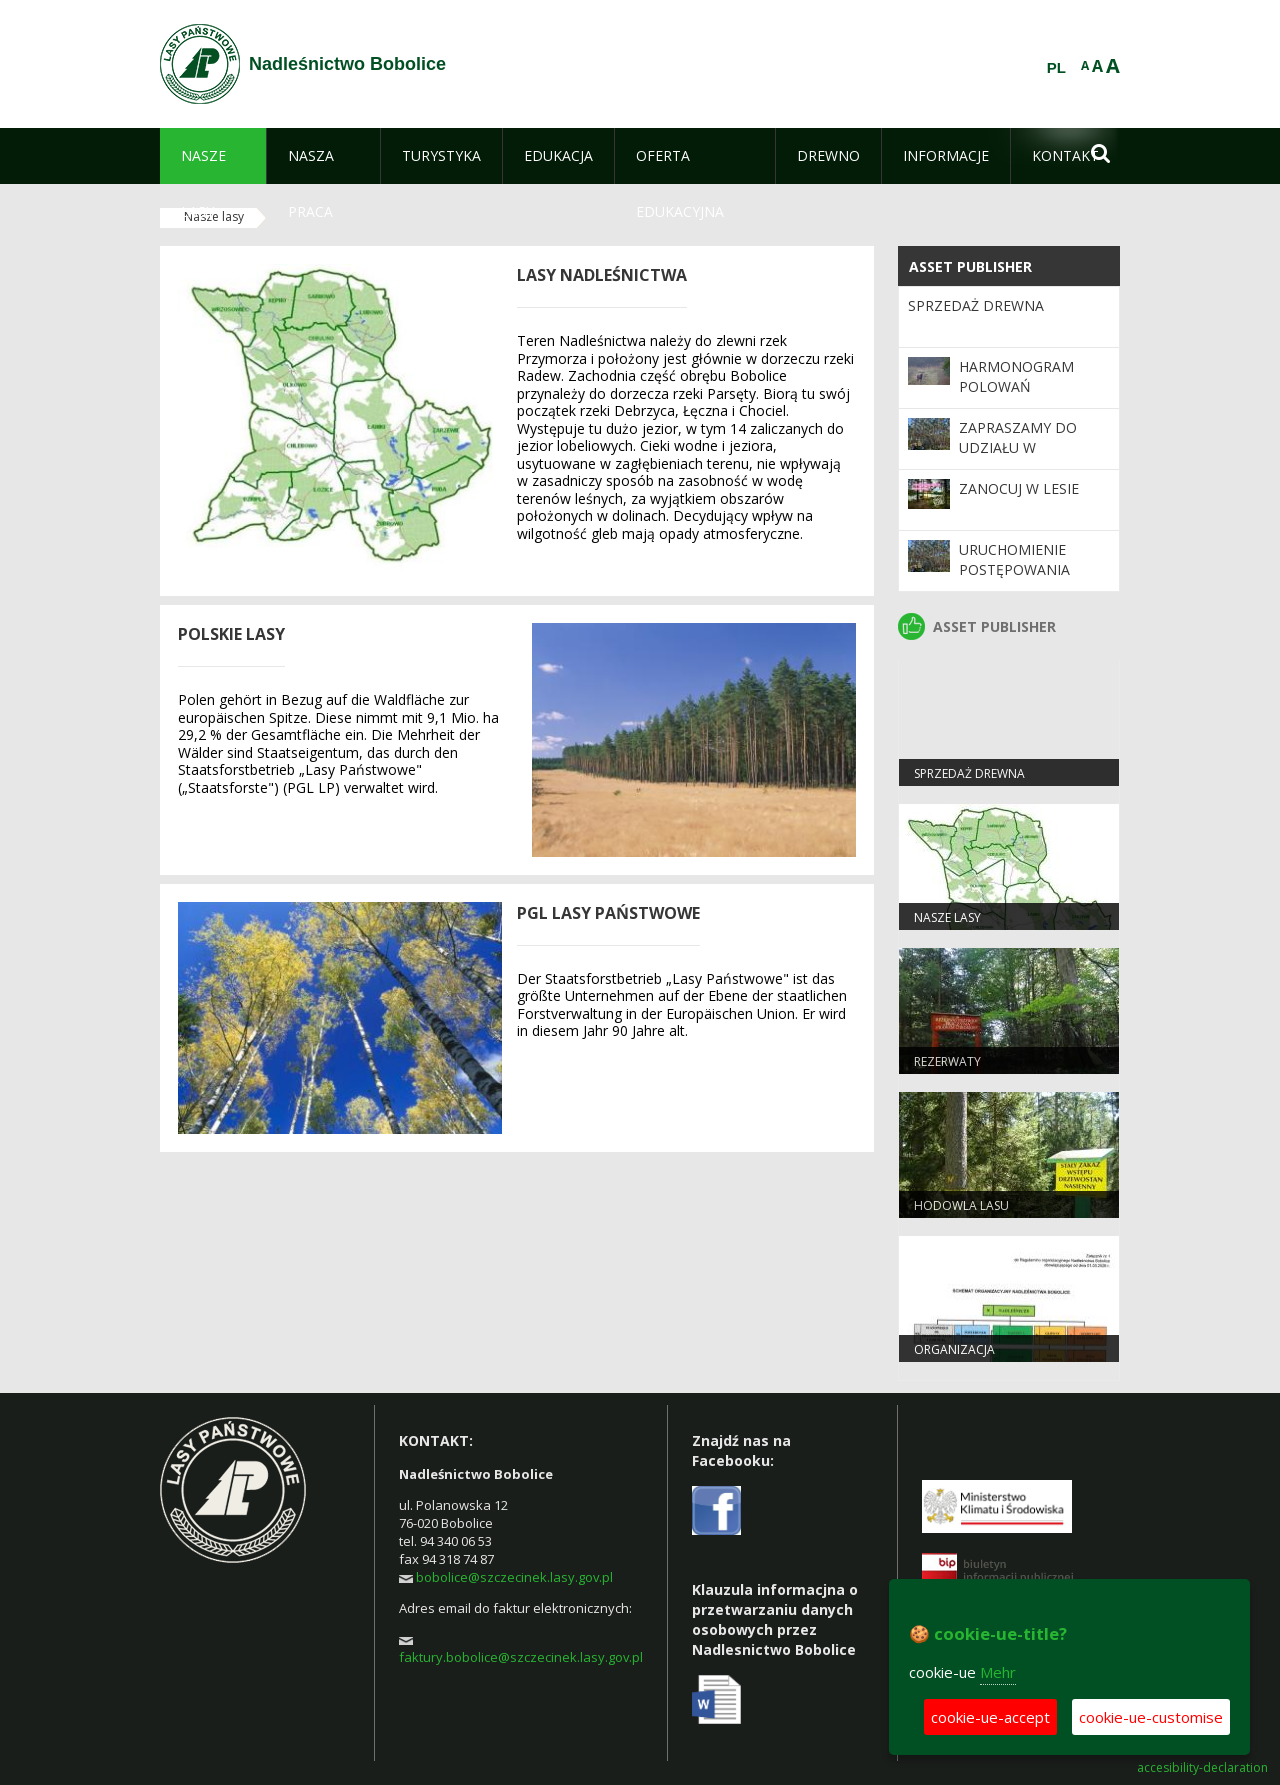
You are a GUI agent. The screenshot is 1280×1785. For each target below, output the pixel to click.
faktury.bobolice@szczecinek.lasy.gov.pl (521, 1657)
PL (1056, 68)
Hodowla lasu (961, 1205)
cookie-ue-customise (1151, 1717)
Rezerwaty (947, 1061)
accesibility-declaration (1202, 1768)
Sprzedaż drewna (976, 305)
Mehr (998, 1672)
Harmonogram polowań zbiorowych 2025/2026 (1016, 397)
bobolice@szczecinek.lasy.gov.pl (514, 1577)
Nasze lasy (947, 917)
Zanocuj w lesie (1019, 488)
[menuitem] (213, 156)
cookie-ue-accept (990, 1717)
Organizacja (954, 1349)
